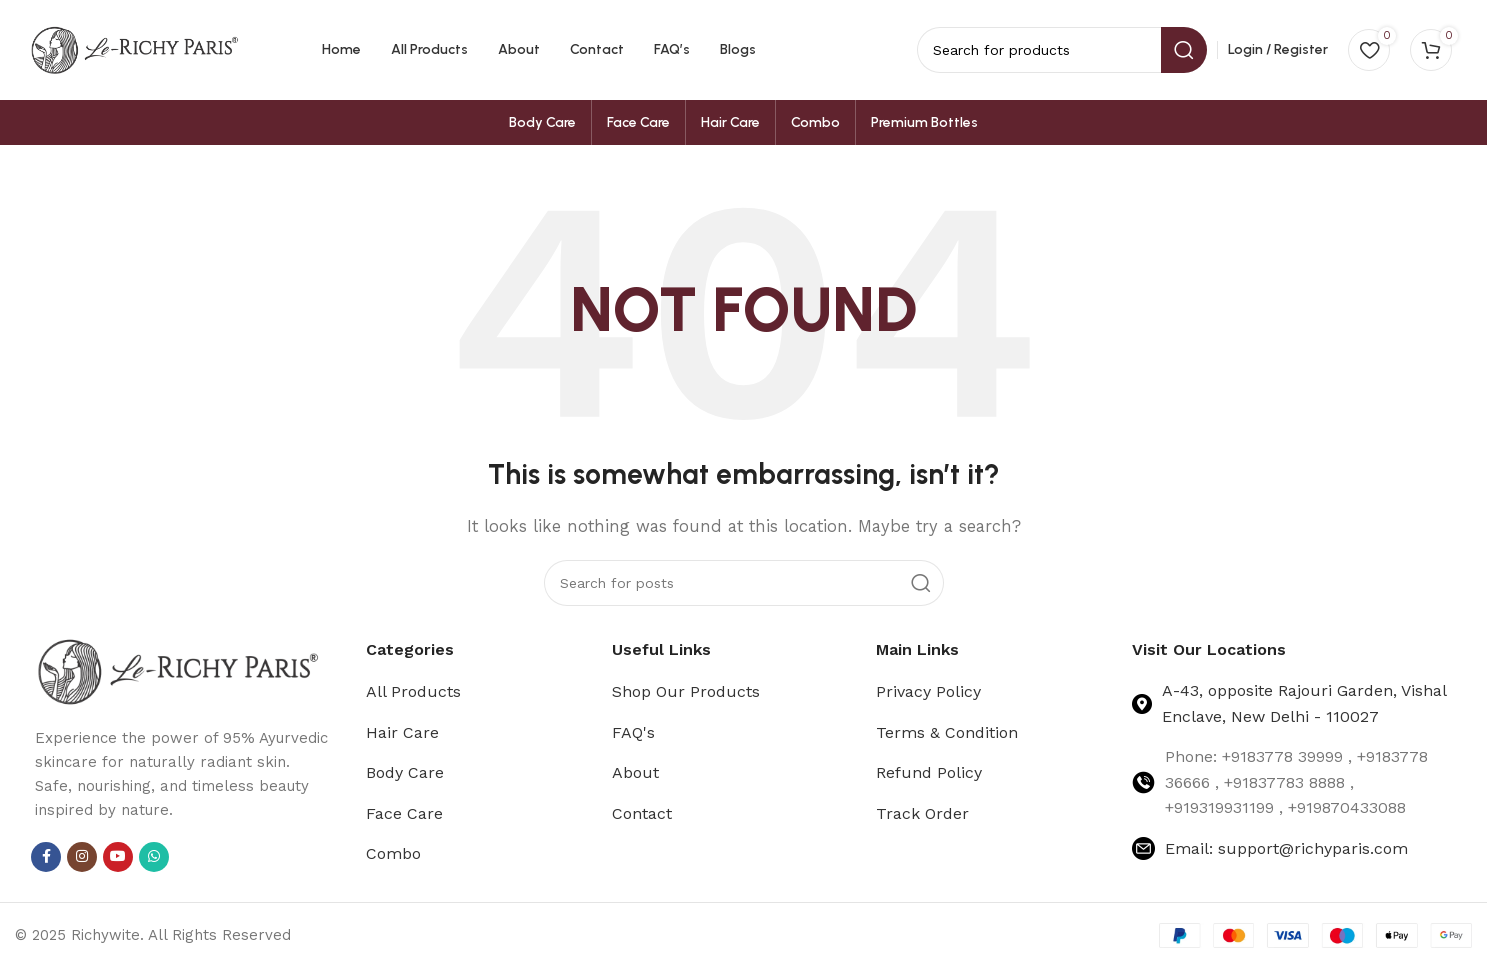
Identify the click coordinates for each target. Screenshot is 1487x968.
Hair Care (402, 732)
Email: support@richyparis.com (1286, 848)
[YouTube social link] (118, 857)
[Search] (744, 583)
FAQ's (633, 732)
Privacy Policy (928, 691)
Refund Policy (929, 772)
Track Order (922, 813)
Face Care (404, 813)
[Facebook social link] (46, 857)
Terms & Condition (947, 732)
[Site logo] (135, 49)
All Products (413, 691)
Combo (393, 853)
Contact (642, 813)
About (635, 772)
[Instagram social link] (82, 857)
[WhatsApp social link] (154, 857)
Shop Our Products (686, 691)
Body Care (405, 772)
